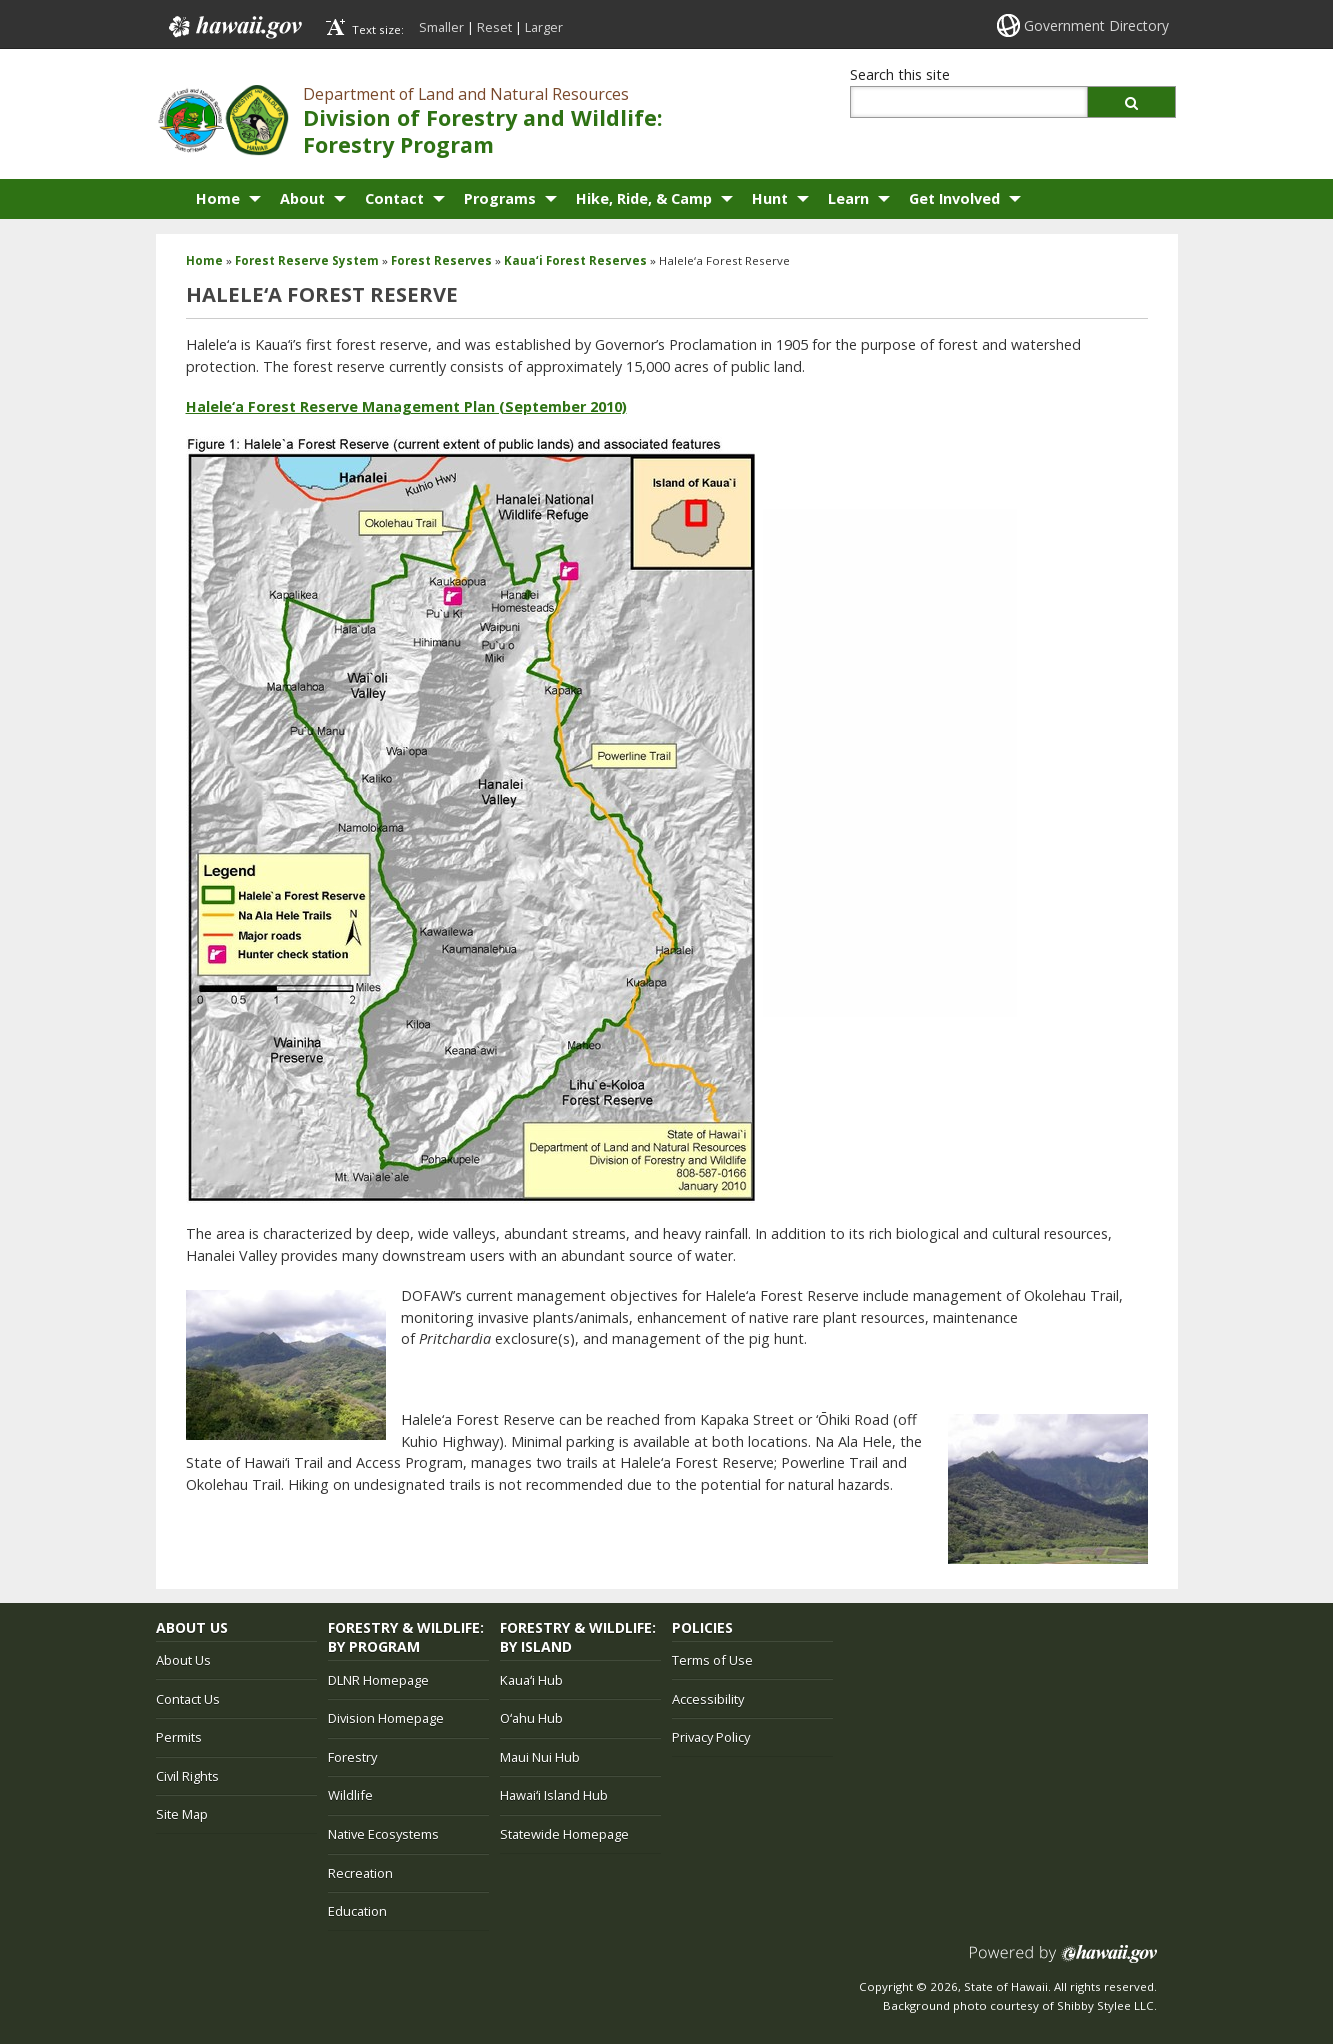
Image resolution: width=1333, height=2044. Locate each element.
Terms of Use (712, 1660)
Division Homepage (386, 1718)
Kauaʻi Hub (531, 1680)
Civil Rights (187, 1776)
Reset (494, 27)
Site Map (182, 1814)
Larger (544, 27)
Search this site (900, 74)
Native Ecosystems (383, 1834)
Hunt (770, 198)
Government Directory (1096, 25)
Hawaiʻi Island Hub (554, 1795)
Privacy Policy (711, 1737)
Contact (394, 198)
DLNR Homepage (378, 1680)
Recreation (360, 1873)
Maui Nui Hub (540, 1757)
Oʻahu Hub (531, 1718)
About (302, 198)
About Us (183, 1660)
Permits (179, 1737)
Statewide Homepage (564, 1834)
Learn (848, 198)
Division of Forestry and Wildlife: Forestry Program (483, 131)
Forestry (352, 1757)
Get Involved (954, 198)
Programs (500, 198)
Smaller (441, 27)
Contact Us (188, 1699)
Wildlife (350, 1795)
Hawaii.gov (233, 27)
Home (218, 198)
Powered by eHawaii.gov (1063, 1961)
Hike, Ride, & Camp (644, 198)
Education (357, 1911)
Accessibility (708, 1699)
